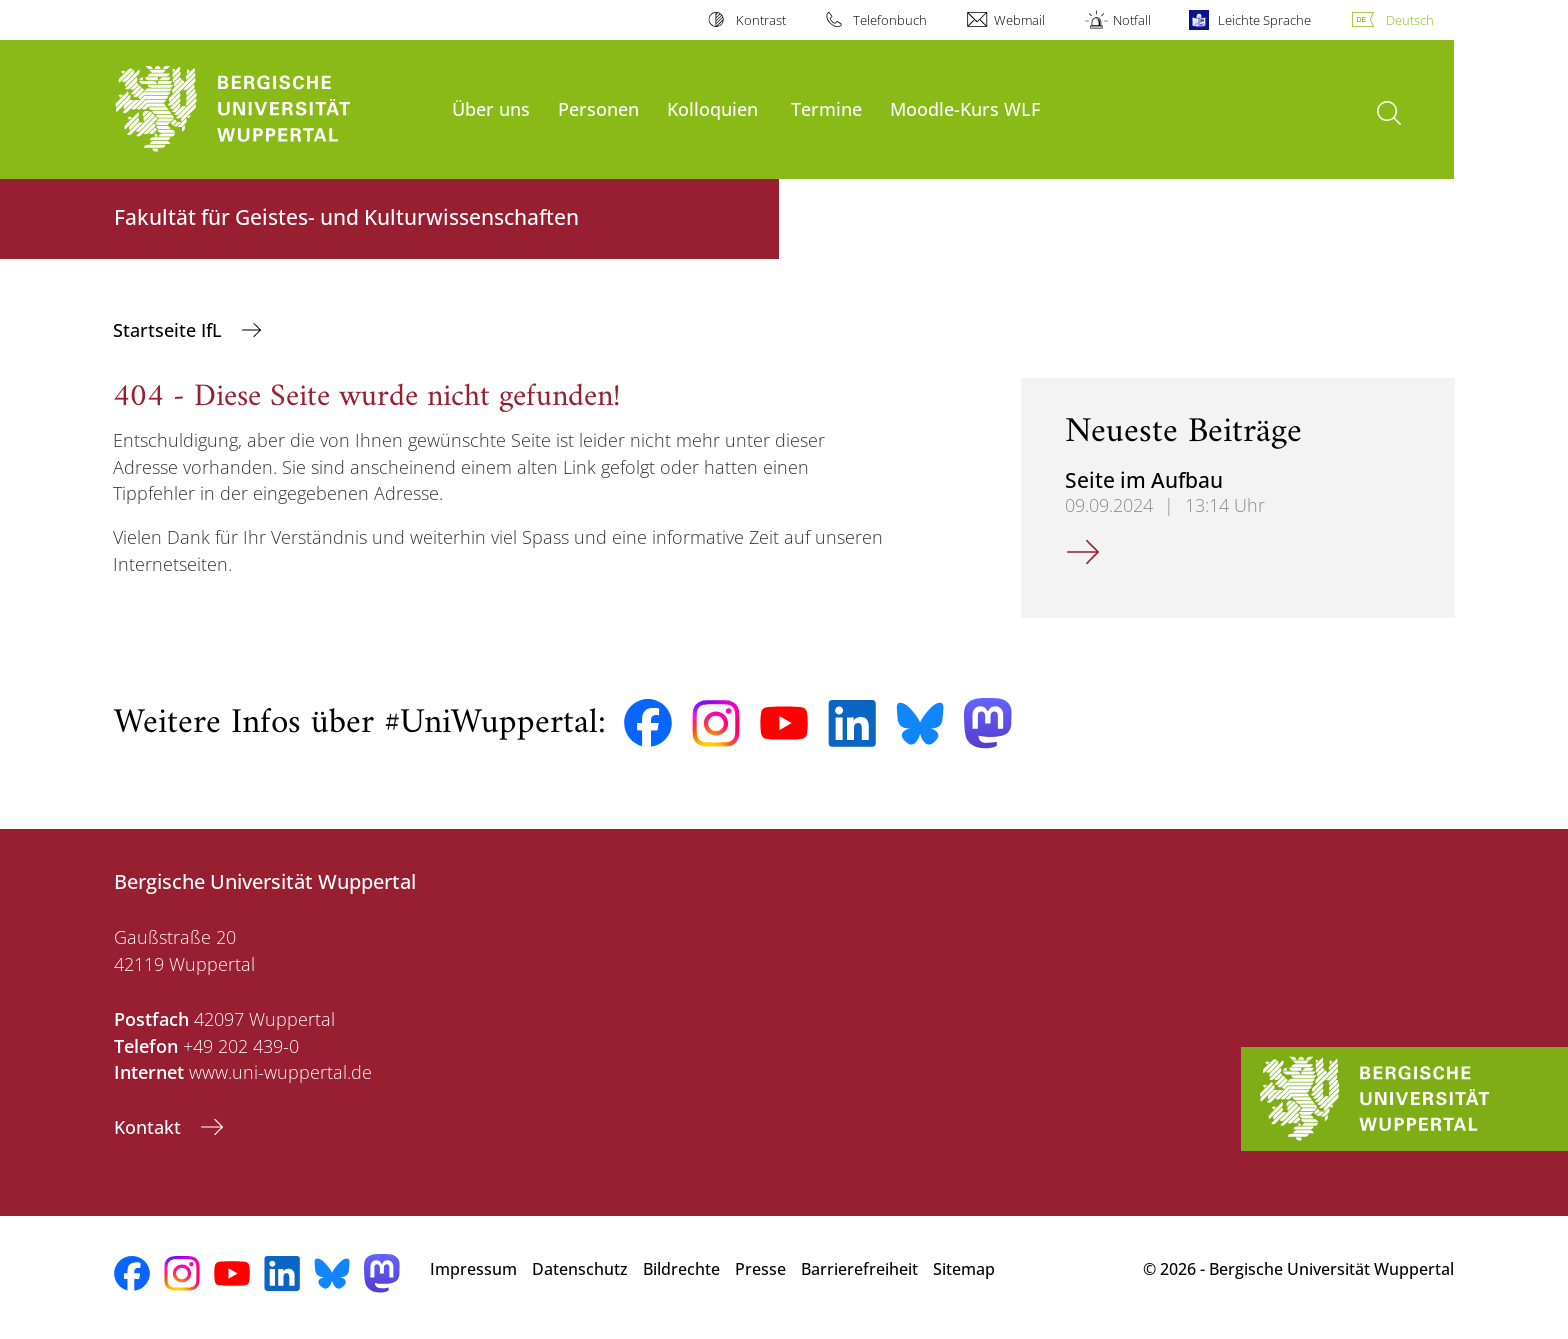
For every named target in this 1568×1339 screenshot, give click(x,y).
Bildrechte (681, 1269)
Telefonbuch (890, 20)
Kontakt (150, 1127)
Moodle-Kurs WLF (965, 108)
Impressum (473, 1269)
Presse (760, 1269)
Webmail (1019, 20)
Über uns (491, 108)
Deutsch (1410, 20)
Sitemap (964, 1269)
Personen (598, 108)
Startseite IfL (170, 330)
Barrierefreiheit (859, 1269)
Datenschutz (580, 1269)
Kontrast (761, 20)
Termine (826, 108)
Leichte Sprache (1264, 20)
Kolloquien (712, 108)
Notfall (1132, 20)
